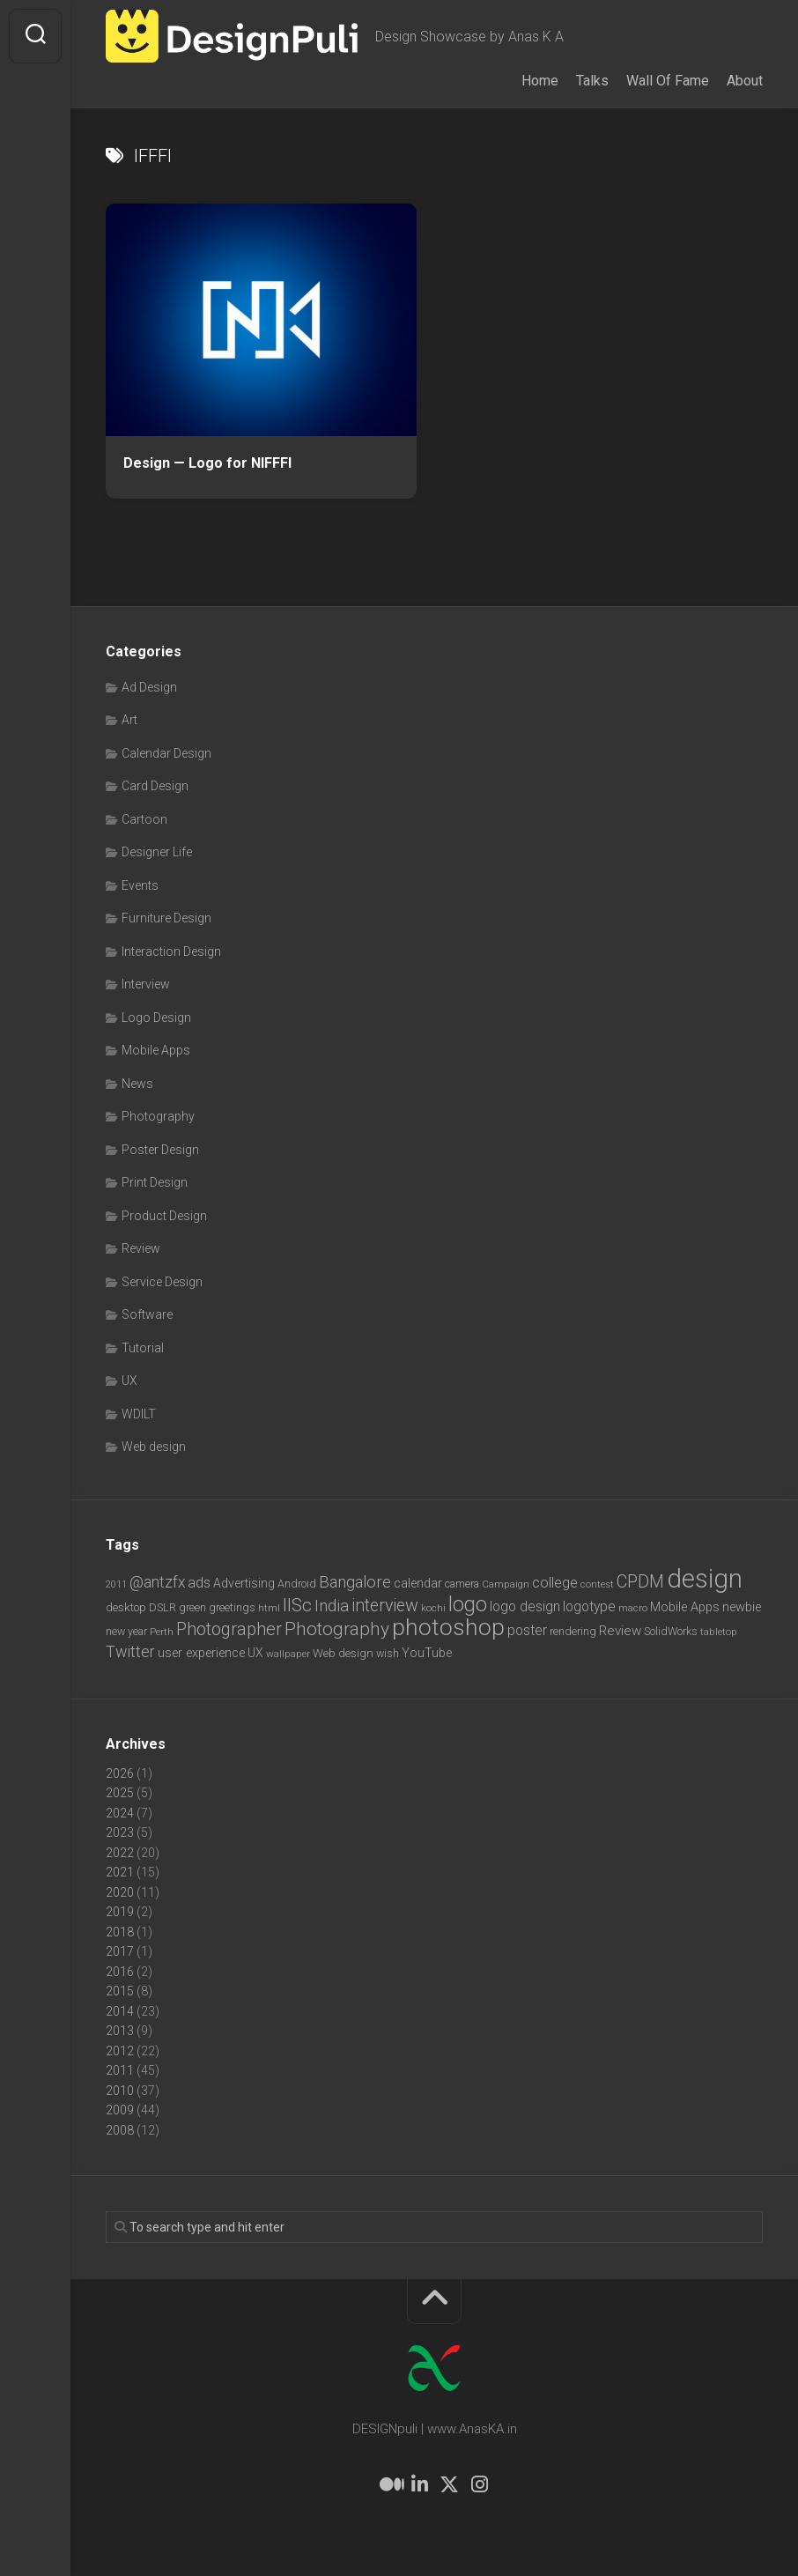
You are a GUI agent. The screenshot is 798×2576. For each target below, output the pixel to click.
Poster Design (160, 1150)
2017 (120, 1951)
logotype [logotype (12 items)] (589, 1606)
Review (141, 1248)
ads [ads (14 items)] (199, 1582)
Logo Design (156, 1017)
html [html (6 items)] (269, 1608)
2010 (120, 2091)
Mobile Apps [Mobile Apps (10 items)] (685, 1607)
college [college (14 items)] (555, 1582)
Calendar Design (166, 753)
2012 (120, 2051)
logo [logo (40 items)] (467, 1605)
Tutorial (143, 1348)
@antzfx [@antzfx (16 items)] (157, 1582)
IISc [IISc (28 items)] (297, 1605)
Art (129, 720)
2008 (120, 2130)
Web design (154, 1447)
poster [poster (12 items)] (527, 1630)
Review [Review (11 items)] (620, 1631)
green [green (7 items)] (192, 1607)
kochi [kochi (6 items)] (433, 1608)
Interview (146, 984)
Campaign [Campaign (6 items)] (505, 1584)
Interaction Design (171, 951)
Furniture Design (166, 918)
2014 (120, 2011)
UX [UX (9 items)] (255, 1653)
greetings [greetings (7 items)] (232, 1607)
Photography (158, 1116)
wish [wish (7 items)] (387, 1653)
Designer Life (157, 852)
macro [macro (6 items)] (632, 1608)
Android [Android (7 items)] (296, 1583)
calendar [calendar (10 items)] (418, 1583)
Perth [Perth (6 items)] (162, 1631)
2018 (120, 1932)
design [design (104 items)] (705, 1579)
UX (129, 1380)
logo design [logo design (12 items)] (525, 1606)
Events (140, 885)
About (745, 80)
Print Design (155, 1182)
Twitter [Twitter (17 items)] (130, 1651)
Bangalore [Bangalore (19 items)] (355, 1582)
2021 (120, 1872)
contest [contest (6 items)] (597, 1584)
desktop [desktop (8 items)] (126, 1607)
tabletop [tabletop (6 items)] (718, 1631)
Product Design (164, 1216)
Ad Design (149, 687)
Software (147, 1314)
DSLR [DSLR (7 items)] (162, 1607)
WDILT (139, 1414)
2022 (120, 1853)
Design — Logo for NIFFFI (207, 463)
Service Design (162, 1282)
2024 (120, 1813)
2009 (120, 2110)
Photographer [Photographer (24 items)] (229, 1629)
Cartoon (144, 819)
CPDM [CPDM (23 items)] (640, 1582)
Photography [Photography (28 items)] (336, 1629)
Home (539, 80)
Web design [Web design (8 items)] (343, 1653)
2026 (120, 1773)
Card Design (155, 786)
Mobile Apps (156, 1050)
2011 (120, 2070)
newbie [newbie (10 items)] (741, 1607)
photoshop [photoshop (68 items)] (448, 1626)
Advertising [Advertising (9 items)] (244, 1583)
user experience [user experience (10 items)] (201, 1653)
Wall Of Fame (667, 80)
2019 (120, 1912)
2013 (120, 2031)
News (137, 1084)
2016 (120, 1972)
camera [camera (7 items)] (462, 1583)
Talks (592, 80)
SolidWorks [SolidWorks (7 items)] (671, 1631)
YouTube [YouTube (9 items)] (427, 1653)
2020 (120, 1892)
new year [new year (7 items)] (126, 1631)
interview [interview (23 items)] (384, 1605)
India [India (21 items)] (331, 1605)
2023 (120, 1832)
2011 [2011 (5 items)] (116, 1584)
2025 (120, 1793)
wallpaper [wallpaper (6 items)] (288, 1653)
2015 (120, 1991)
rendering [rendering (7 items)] (573, 1631)
